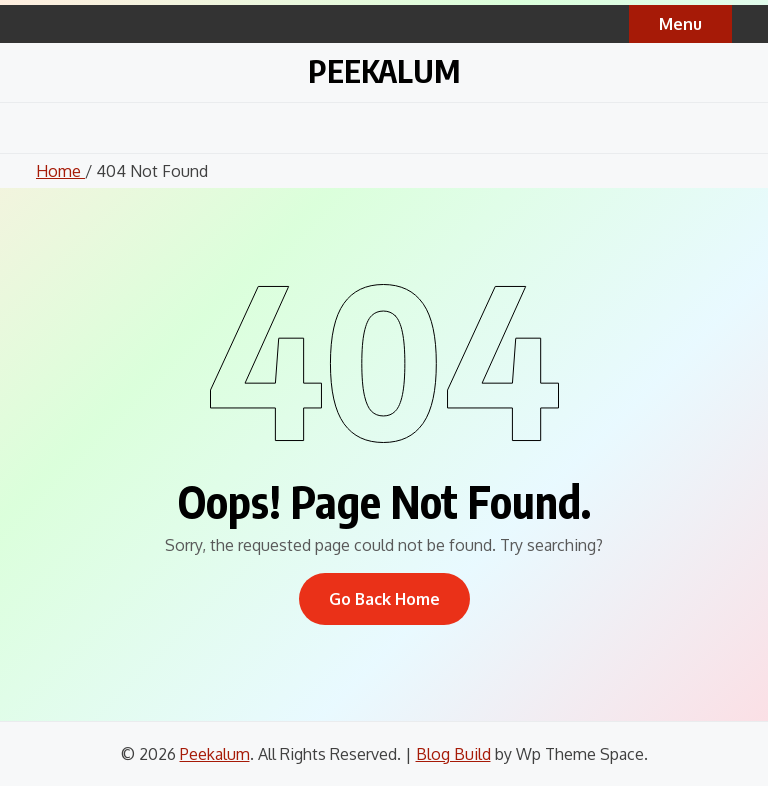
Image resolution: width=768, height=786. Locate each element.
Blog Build (453, 754)
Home (60, 171)
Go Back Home (384, 599)
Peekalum (384, 70)
